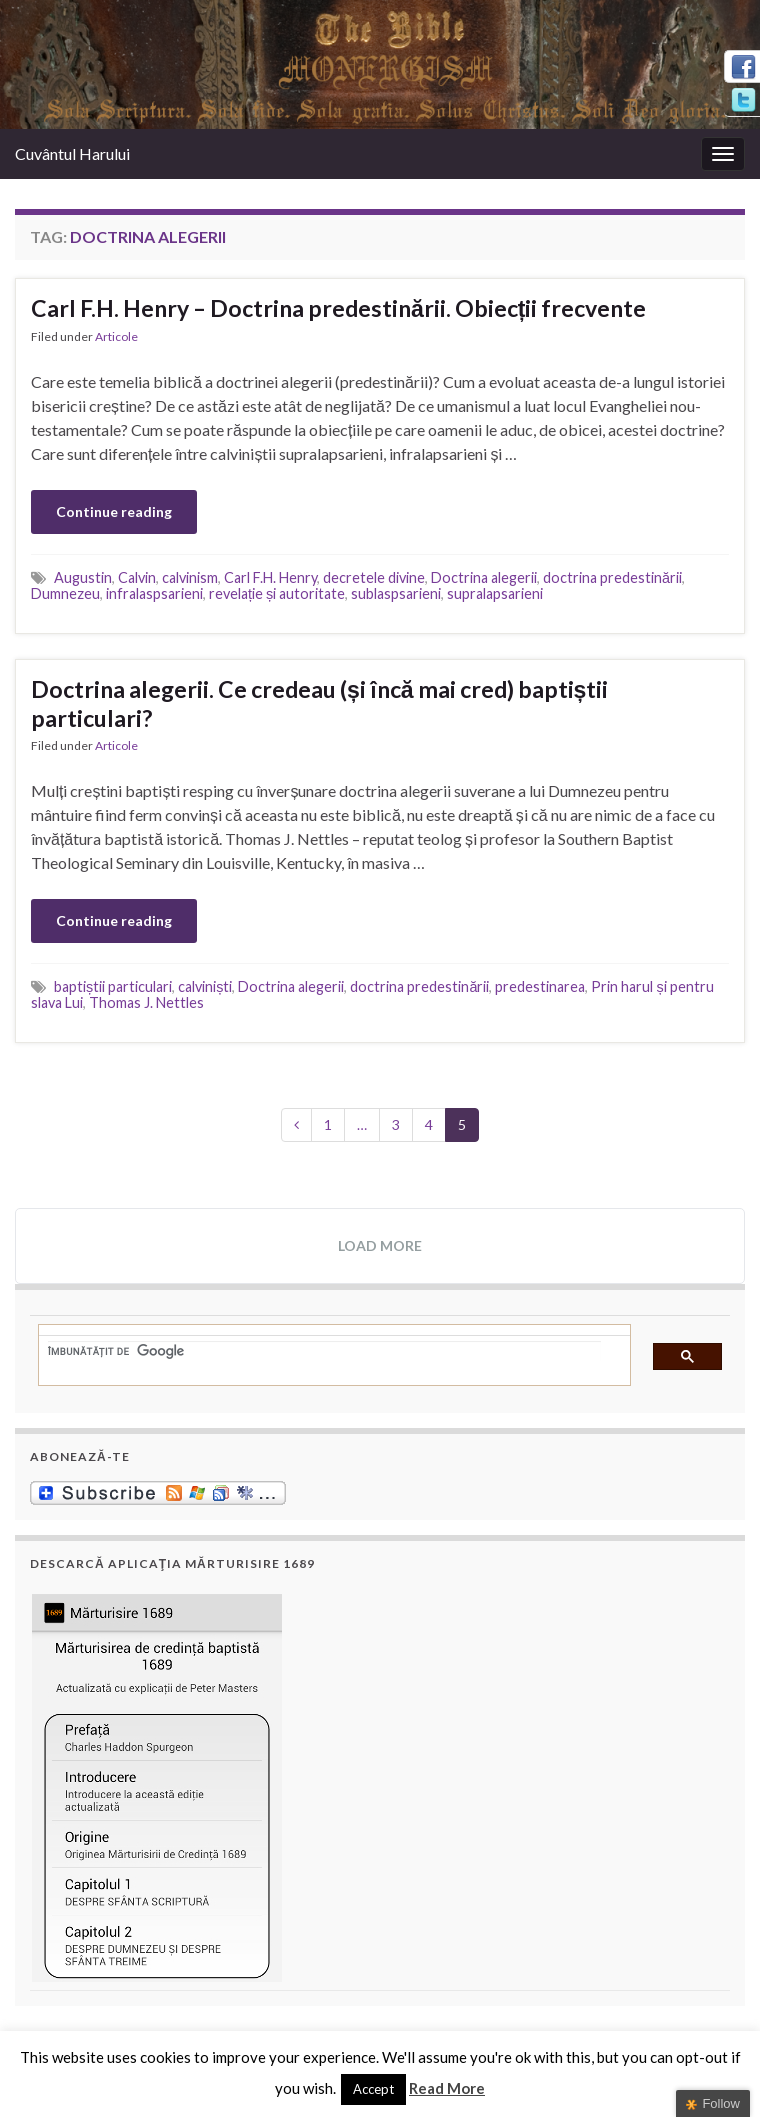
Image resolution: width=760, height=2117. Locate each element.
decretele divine (374, 577)
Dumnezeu (65, 593)
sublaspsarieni (396, 593)
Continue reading (114, 511)
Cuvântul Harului (72, 153)
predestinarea (540, 986)
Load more (380, 1245)
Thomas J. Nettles (146, 1002)
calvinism (190, 577)
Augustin (83, 577)
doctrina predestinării (612, 577)
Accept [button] (373, 2089)
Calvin (137, 577)
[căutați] (324, 1351)
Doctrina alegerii (484, 577)
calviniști (205, 986)
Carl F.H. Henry (270, 577)
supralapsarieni (495, 593)
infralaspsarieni (154, 593)
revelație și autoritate (277, 593)
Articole (116, 336)
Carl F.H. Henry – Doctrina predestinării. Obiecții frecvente (338, 308)
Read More (447, 2088)
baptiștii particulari (113, 986)
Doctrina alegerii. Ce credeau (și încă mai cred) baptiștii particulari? (319, 703)
